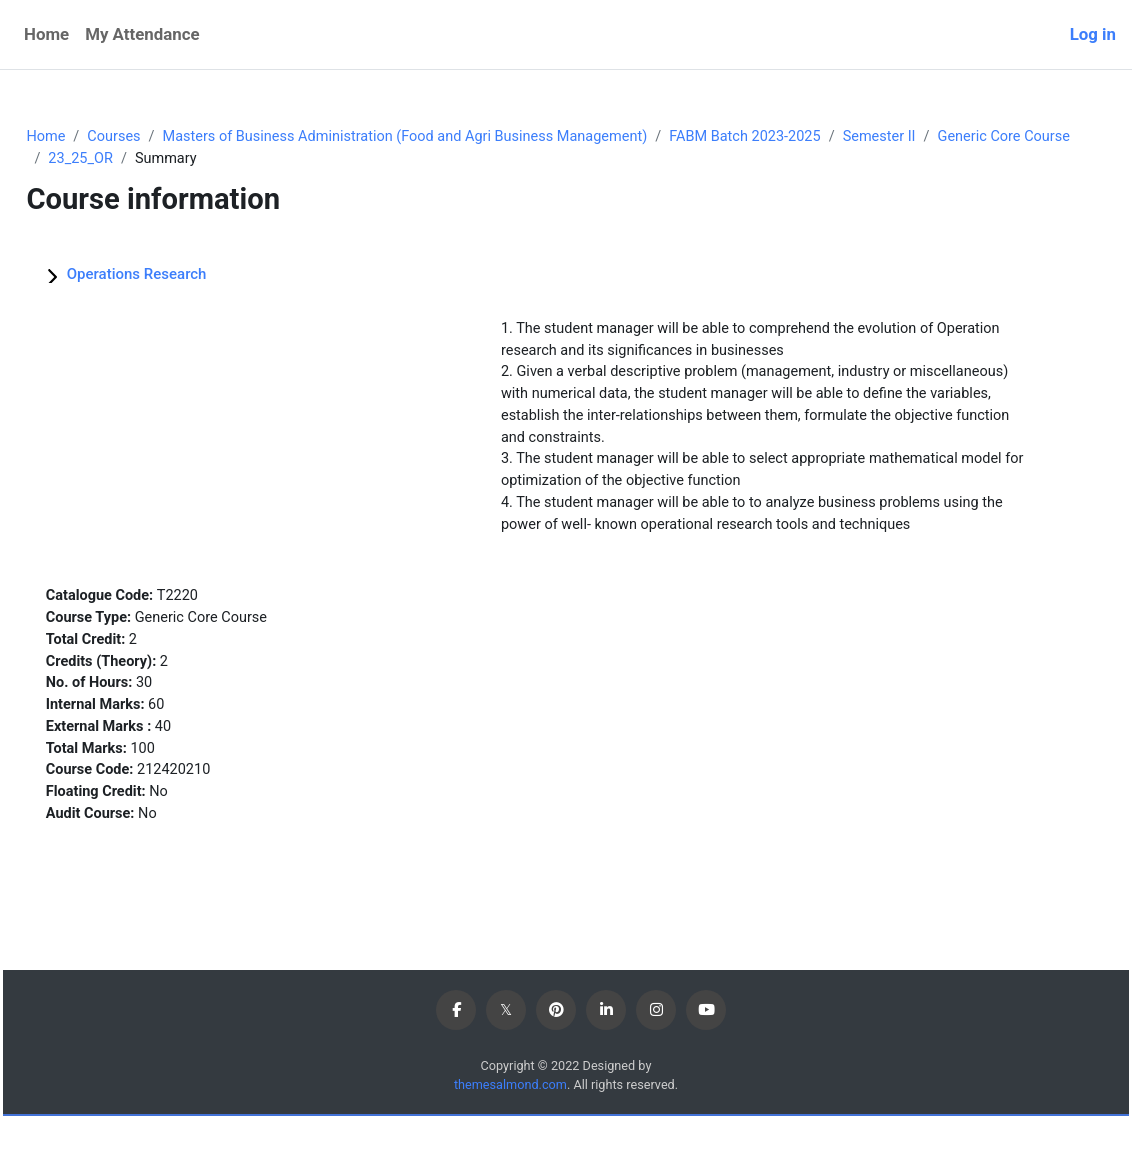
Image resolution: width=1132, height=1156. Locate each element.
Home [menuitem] (46, 34)
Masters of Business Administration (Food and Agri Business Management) (461, 137)
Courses (160, 137)
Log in (1093, 34)
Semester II (949, 137)
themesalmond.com (508, 1124)
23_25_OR (285, 159)
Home (91, 137)
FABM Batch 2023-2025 (811, 137)
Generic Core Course (161, 159)
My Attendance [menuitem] (142, 34)
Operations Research (181, 275)
